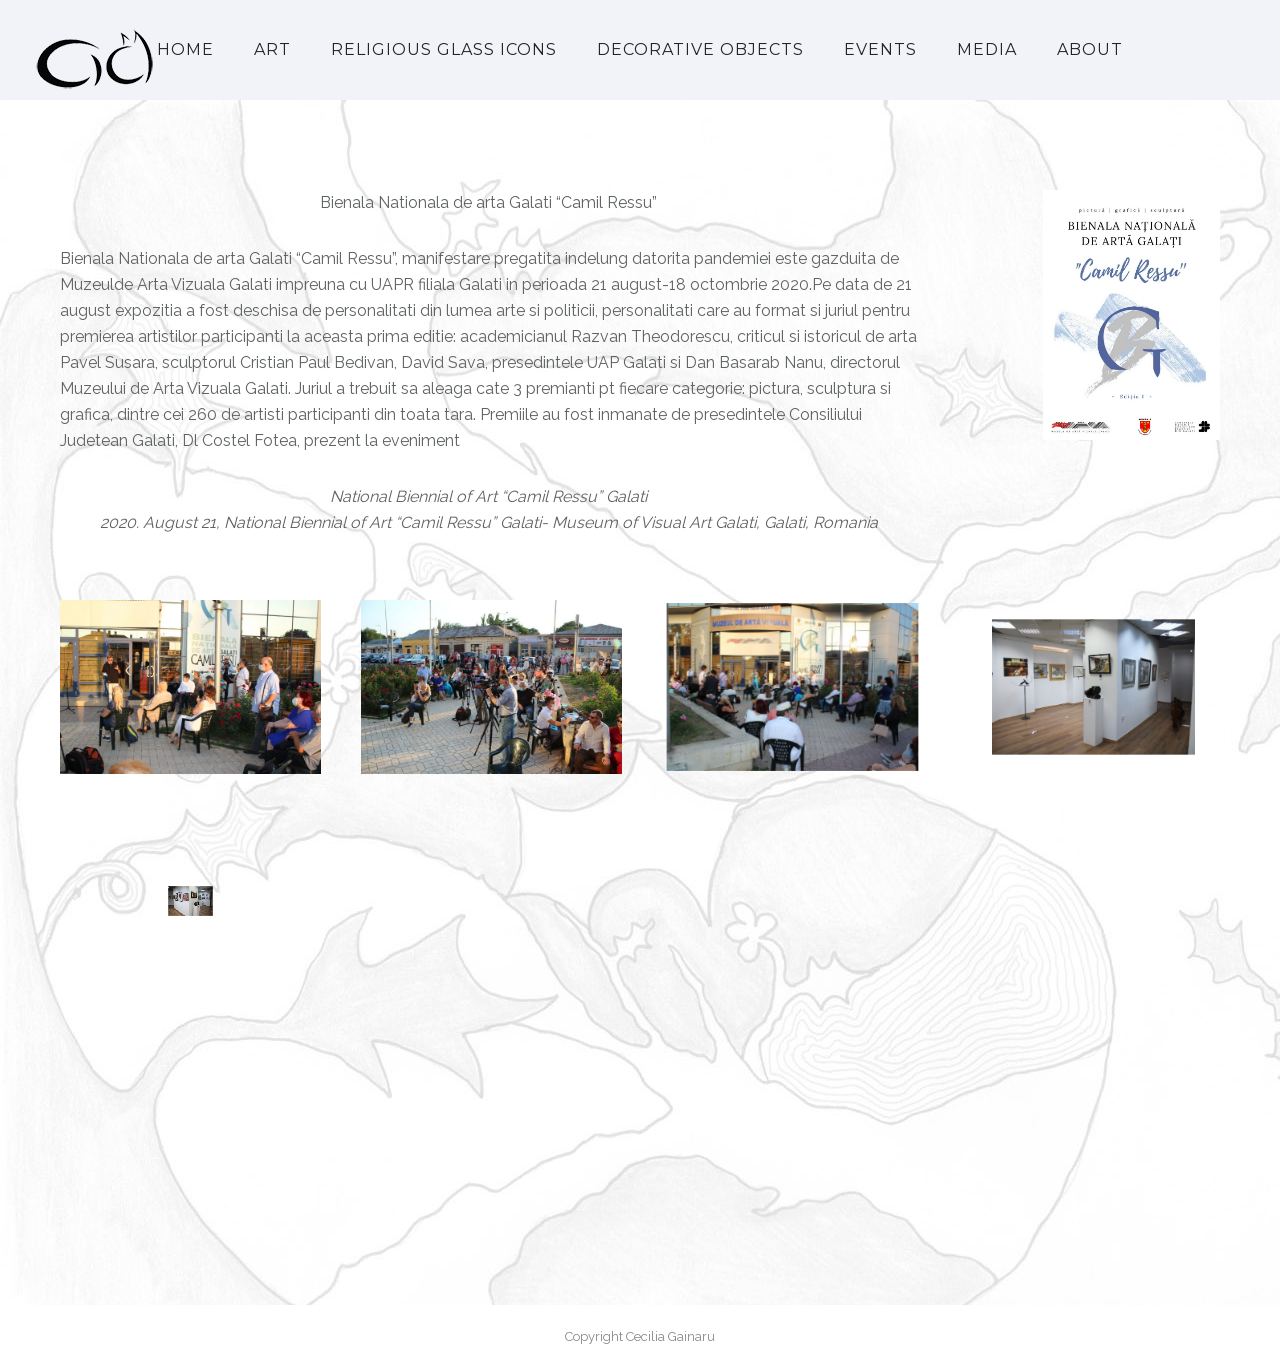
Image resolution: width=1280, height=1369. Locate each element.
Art (272, 49)
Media (987, 49)
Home (185, 49)
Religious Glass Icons (444, 49)
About (1090, 49)
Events (880, 49)
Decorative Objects (700, 49)
